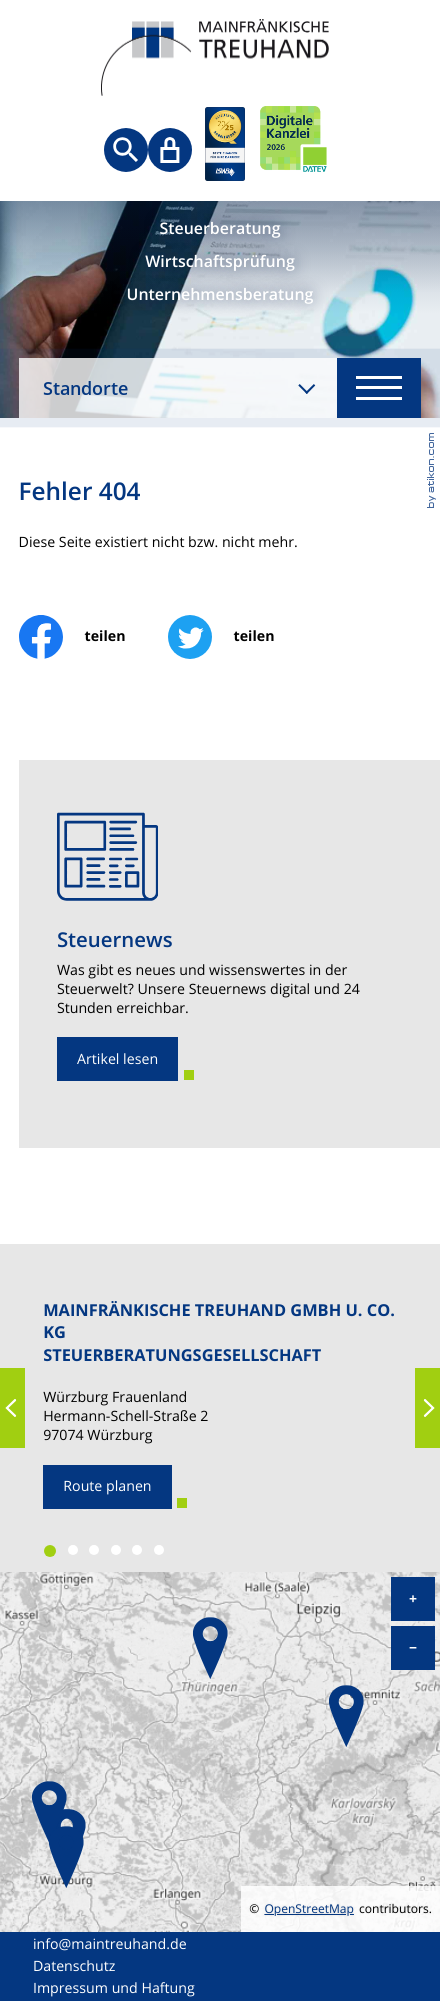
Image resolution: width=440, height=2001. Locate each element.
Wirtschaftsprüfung (220, 261)
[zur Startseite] (220, 60)
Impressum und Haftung (114, 1988)
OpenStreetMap (309, 1909)
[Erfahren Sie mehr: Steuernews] (117, 1059)
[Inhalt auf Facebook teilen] (93, 637)
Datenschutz (74, 1966)
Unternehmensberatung (220, 294)
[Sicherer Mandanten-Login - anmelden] (170, 150)
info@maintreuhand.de (110, 1944)
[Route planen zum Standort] (107, 1487)
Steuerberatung (219, 228)
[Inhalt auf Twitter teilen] (242, 637)
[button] (12, 1408)
